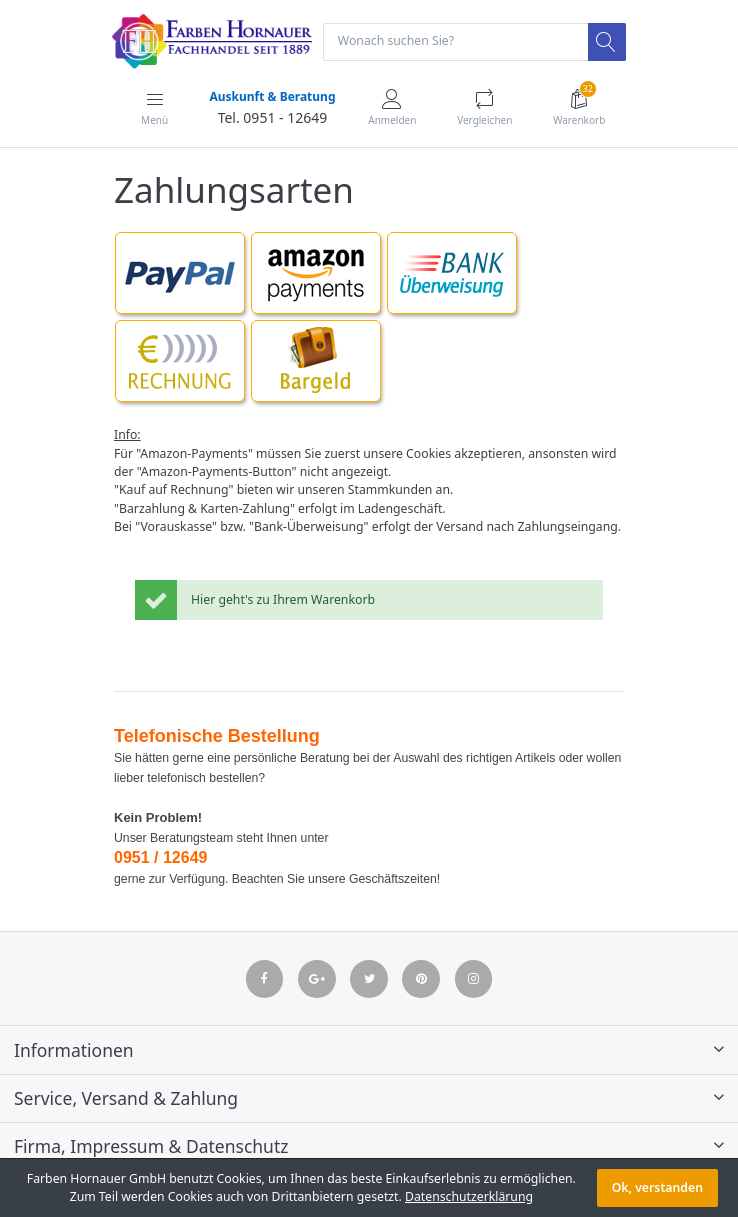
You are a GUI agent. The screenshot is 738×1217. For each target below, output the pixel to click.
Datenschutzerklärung (469, 1196)
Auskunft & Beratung (272, 96)
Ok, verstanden (657, 1187)
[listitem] (369, 606)
